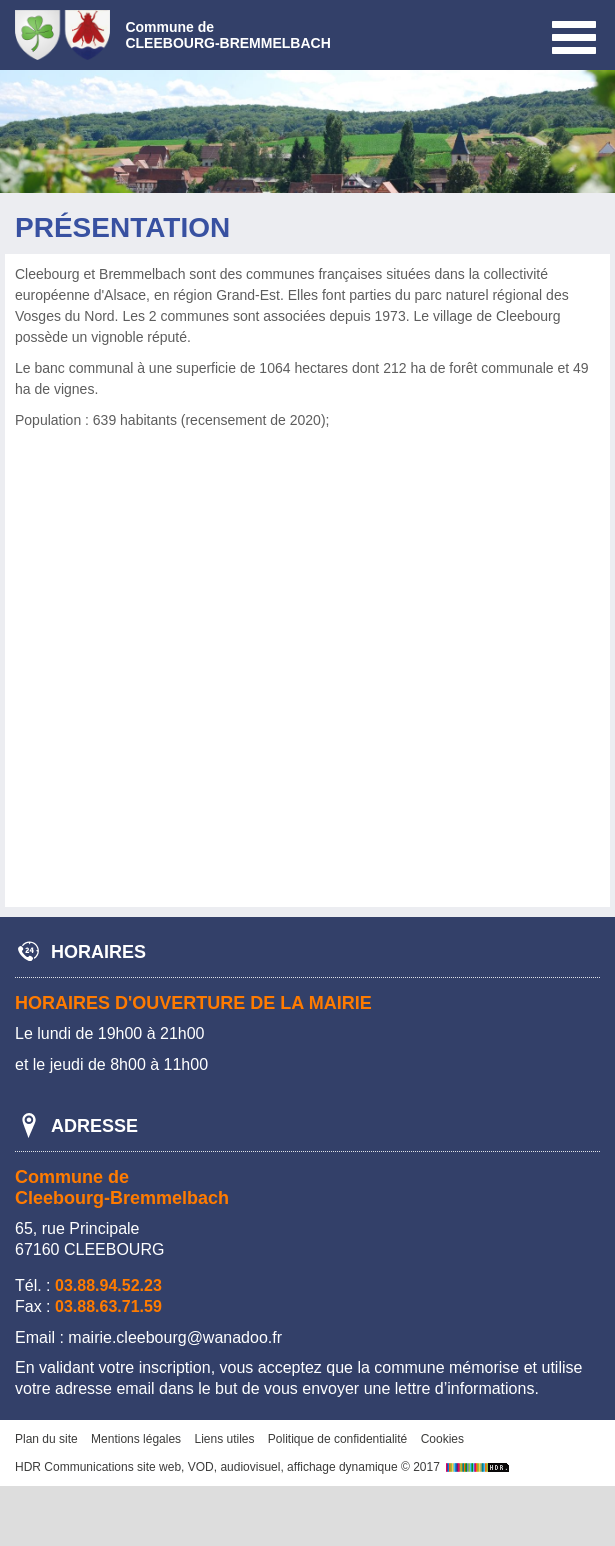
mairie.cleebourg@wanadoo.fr (175, 1337)
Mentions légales (136, 1439)
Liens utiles (224, 1439)
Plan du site (46, 1439)
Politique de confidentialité (337, 1439)
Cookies (442, 1439)
